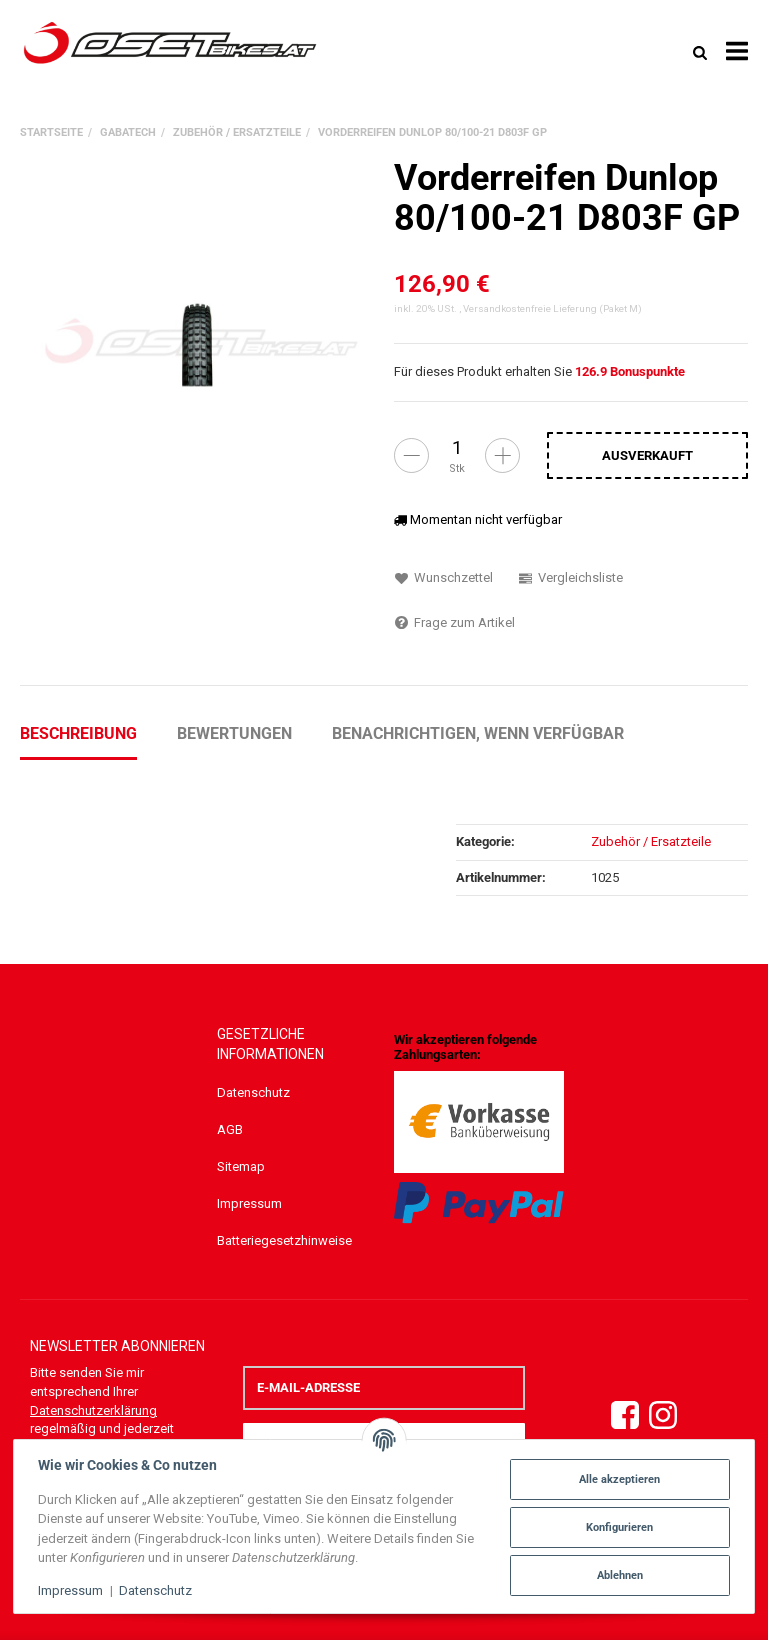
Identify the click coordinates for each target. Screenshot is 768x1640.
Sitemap (241, 1166)
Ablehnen (618, 1575)
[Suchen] (700, 51)
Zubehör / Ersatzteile (651, 841)
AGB (230, 1129)
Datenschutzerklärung (93, 1410)
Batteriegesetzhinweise (284, 1240)
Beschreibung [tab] (78, 733)
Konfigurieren (618, 1527)
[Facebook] (625, 1416)
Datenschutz (253, 1092)
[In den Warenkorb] (647, 455)
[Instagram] (663, 1416)
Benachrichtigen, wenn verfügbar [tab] (478, 733)
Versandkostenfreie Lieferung (530, 308)
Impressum (249, 1203)
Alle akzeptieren (618, 1479)
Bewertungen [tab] (234, 733)
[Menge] (457, 448)
